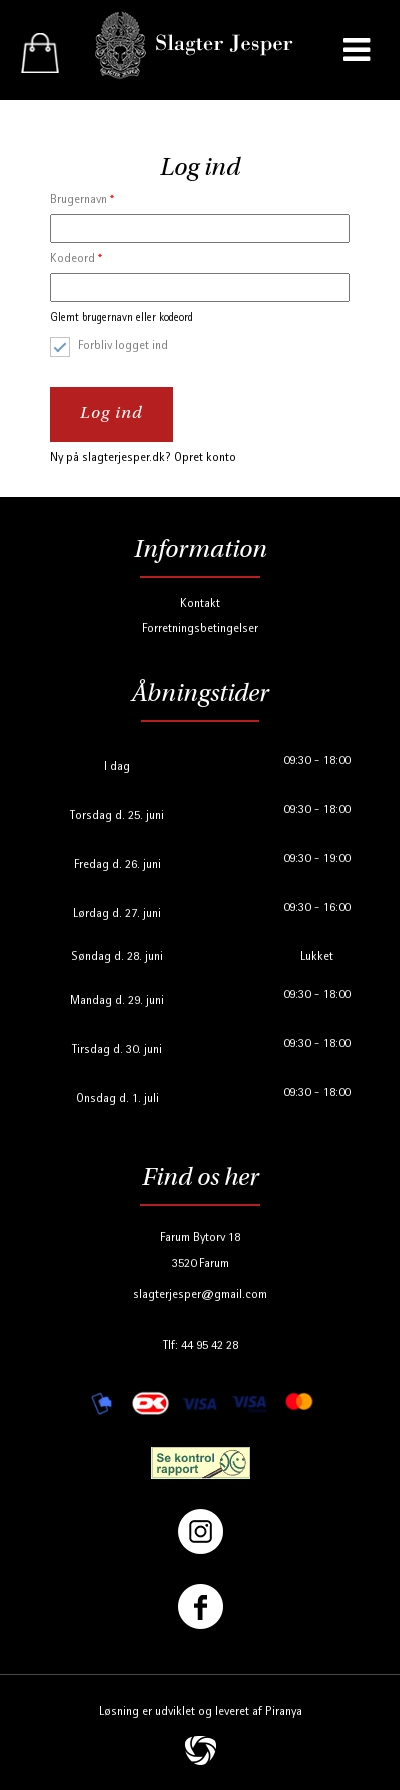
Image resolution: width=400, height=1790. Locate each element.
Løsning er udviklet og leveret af (200, 1712)
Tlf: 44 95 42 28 (200, 1346)
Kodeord (76, 259)
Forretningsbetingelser (200, 629)
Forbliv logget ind (123, 346)
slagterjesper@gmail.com (200, 1295)
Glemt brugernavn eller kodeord (121, 318)
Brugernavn (82, 200)
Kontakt (200, 604)
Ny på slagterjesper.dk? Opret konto (143, 458)
